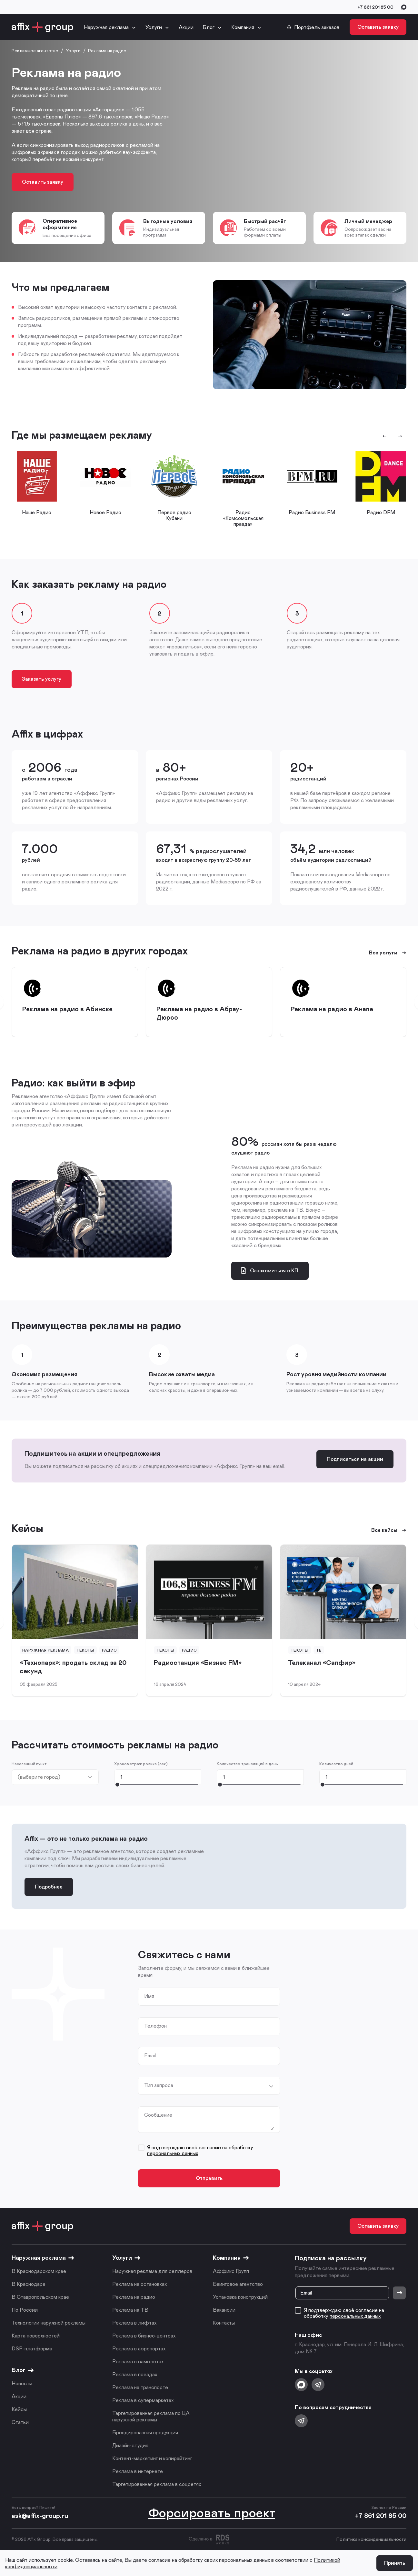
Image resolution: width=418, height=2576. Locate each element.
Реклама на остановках (139, 2284)
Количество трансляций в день (247, 1763)
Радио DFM (381, 512)
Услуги (153, 27)
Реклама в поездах (134, 2374)
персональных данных (172, 2153)
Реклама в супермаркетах (143, 2400)
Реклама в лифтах (134, 2322)
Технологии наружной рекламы (48, 2322)
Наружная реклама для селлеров (152, 2271)
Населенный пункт (29, 1763)
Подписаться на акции (355, 1459)
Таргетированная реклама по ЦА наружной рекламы (151, 2416)
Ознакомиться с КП (269, 1270)
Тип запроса (158, 2085)
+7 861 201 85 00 (375, 7)
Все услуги (387, 952)
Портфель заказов (312, 27)
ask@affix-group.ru (40, 2515)
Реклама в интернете (137, 2471)
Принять (394, 2563)
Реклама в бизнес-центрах (143, 2335)
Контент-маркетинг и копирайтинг (152, 2458)
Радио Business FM (312, 512)
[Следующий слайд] (399, 436)
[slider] (117, 1784)
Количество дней (336, 1763)
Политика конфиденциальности (371, 2539)
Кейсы (19, 2409)
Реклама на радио (133, 2297)
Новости (22, 2383)
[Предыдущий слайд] (384, 436)
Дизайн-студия (130, 2445)
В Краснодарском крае (39, 2271)
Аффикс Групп (231, 2271)
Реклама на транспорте (140, 2387)
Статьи (20, 2422)
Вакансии (224, 2309)
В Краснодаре (28, 2284)
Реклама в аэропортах (138, 2348)
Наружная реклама (106, 27)
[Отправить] (399, 2292)
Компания (242, 27)
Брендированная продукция (145, 2432)
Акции (186, 27)
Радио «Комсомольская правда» (243, 518)
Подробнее (49, 1886)
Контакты (224, 2322)
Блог (208, 27)
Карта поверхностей (36, 2335)
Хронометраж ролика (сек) (141, 1763)
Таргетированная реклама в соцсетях (156, 2484)
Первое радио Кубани (174, 515)
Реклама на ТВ (130, 2309)
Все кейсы (388, 1530)
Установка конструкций (240, 2297)
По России (25, 2309)
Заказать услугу (41, 679)
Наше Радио (36, 512)
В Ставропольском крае (40, 2297)
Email (150, 2055)
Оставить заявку (378, 27)
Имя (149, 1996)
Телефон (155, 2026)
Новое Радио (105, 512)
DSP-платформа (32, 2348)
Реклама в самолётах (138, 2361)
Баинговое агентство (238, 2284)
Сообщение (158, 2115)
